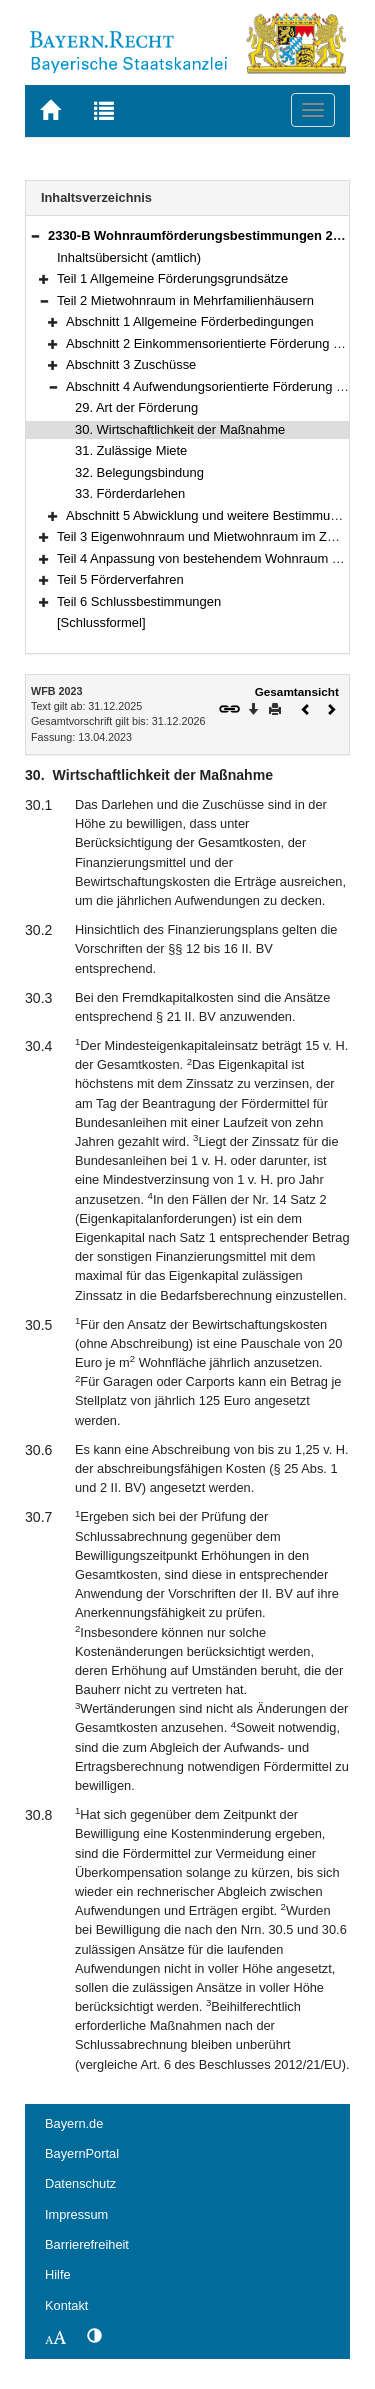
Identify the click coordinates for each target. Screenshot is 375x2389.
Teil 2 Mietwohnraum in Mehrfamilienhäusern (185, 300)
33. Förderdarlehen (130, 493)
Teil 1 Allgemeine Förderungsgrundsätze (172, 278)
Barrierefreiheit (87, 2244)
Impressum (76, 2214)
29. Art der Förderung (136, 407)
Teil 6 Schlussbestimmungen (139, 601)
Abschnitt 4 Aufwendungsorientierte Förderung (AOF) (218, 386)
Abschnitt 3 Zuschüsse (131, 364)
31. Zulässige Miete (131, 450)
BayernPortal (82, 2153)
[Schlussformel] (101, 622)
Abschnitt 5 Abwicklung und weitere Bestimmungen (212, 515)
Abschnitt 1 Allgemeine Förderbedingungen (190, 321)
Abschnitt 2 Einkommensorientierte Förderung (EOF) (217, 343)
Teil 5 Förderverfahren (120, 579)
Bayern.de (74, 2123)
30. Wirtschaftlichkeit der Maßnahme (180, 429)
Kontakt (66, 2305)
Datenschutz (80, 2183)
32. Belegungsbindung (139, 472)
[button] (35, 235)
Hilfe (58, 2274)
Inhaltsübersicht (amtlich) (129, 257)
